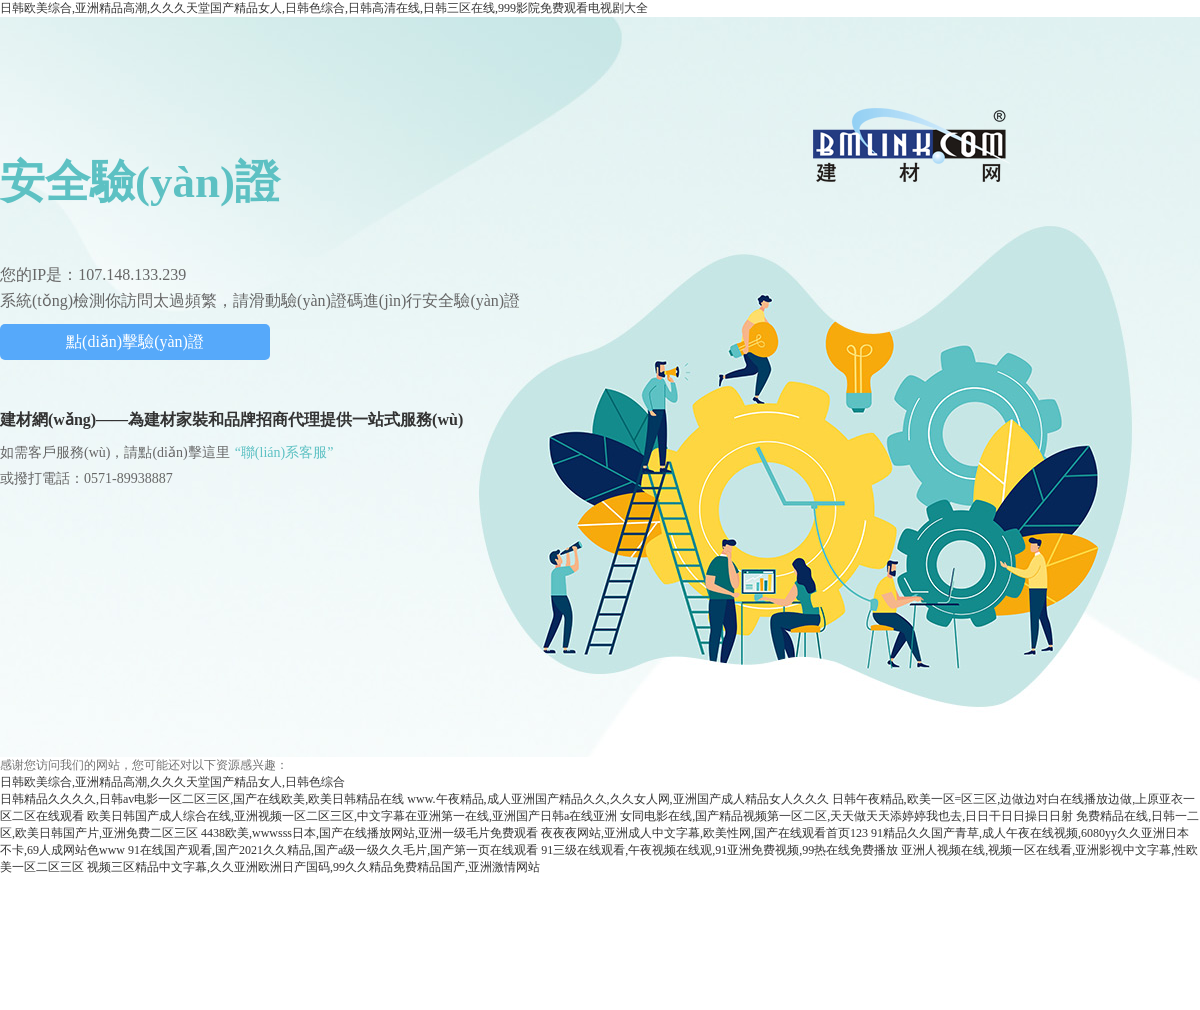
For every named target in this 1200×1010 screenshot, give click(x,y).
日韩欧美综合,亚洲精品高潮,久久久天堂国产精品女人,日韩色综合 (172, 782)
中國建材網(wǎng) (911, 144)
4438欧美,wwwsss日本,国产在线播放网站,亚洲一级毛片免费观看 (369, 833)
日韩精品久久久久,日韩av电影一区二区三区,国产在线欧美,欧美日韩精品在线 (202, 799)
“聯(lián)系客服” (284, 452)
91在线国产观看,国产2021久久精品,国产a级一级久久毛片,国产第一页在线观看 (333, 850)
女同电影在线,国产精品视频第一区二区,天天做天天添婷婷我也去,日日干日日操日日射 (846, 816)
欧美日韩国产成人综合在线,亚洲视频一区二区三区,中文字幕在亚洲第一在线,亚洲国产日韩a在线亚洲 (352, 816)
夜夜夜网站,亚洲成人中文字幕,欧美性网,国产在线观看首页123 (704, 833)
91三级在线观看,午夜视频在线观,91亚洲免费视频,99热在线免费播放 (719, 850)
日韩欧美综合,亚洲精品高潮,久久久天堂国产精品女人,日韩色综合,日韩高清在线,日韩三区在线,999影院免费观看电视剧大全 (324, 8)
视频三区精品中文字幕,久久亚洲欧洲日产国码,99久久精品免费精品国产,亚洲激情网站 (313, 867)
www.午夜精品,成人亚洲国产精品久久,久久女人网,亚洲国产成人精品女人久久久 (617, 799)
